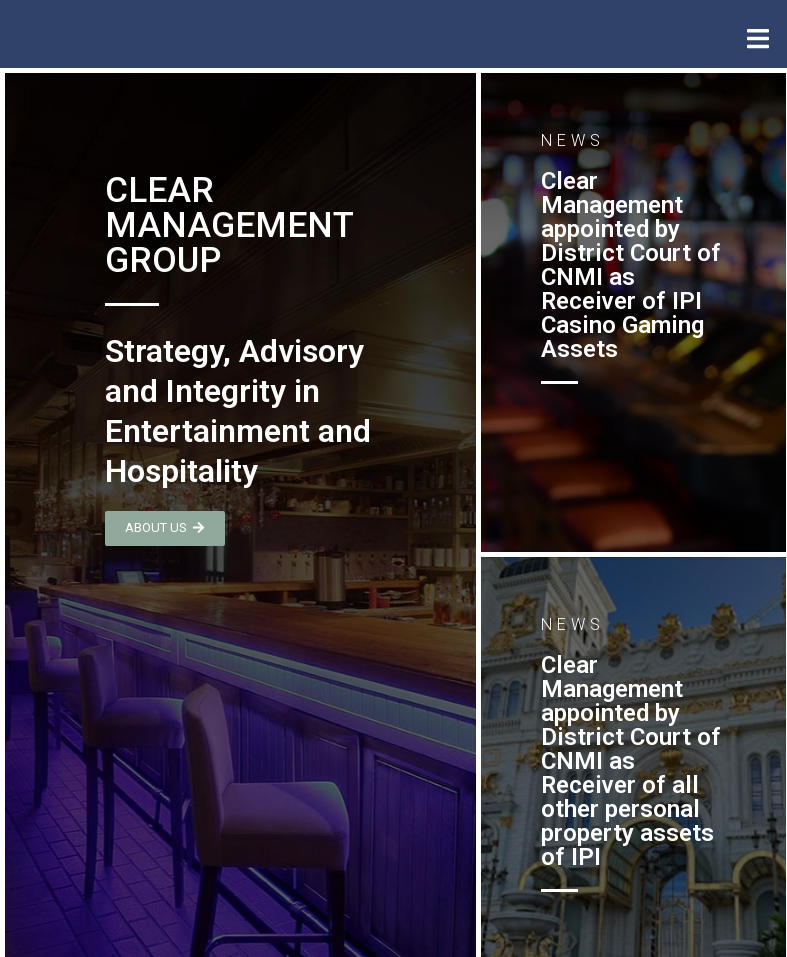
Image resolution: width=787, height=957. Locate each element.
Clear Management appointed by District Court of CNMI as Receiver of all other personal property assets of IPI (631, 761)
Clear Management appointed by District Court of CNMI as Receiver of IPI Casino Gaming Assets (631, 265)
